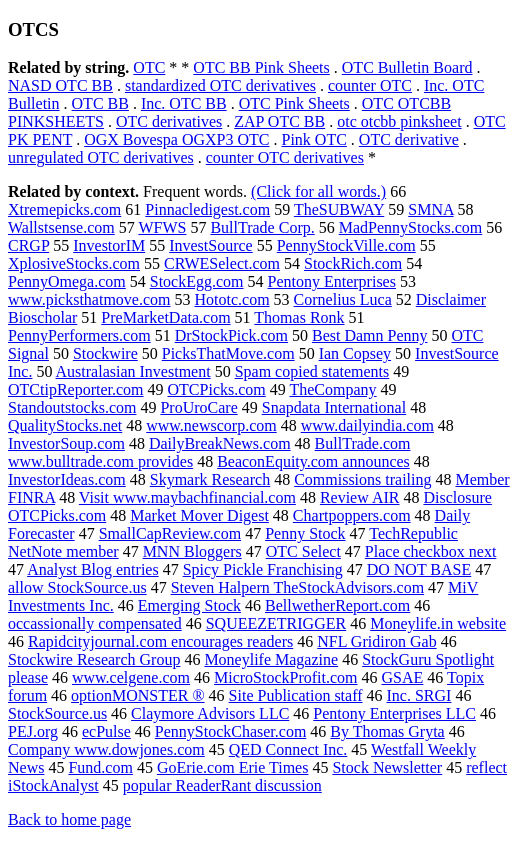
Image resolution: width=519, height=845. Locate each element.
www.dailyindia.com (367, 425)
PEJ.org (33, 731)
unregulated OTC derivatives (101, 157)
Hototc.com (231, 299)
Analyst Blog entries (93, 569)
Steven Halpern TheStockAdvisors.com (297, 587)
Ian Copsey (355, 353)
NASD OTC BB (60, 85)
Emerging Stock (189, 605)
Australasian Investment (133, 371)
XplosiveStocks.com (74, 263)
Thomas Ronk (299, 317)
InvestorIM (109, 245)
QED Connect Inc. (288, 749)
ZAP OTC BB (279, 121)
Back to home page (69, 819)
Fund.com (100, 767)
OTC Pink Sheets (294, 103)
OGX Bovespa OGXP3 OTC (176, 139)
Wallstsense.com (61, 227)
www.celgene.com (131, 677)
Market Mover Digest (199, 515)
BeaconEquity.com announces (313, 461)
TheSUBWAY (339, 209)
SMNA (430, 209)
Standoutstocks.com (72, 407)
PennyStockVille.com (346, 245)
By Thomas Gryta (387, 731)
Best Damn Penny (370, 335)
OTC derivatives (169, 121)
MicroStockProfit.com (286, 677)
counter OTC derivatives (285, 157)
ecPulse (106, 731)
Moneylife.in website (438, 623)
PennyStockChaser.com (231, 731)
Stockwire (105, 353)
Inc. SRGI (419, 695)
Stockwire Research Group (94, 659)
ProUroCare (198, 407)
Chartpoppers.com (352, 515)
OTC (149, 67)
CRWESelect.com (222, 263)
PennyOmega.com (67, 281)
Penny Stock (305, 533)
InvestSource (211, 245)
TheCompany (332, 389)
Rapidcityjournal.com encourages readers (160, 641)
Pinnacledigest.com (207, 209)
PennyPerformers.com (79, 335)
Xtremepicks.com (64, 209)
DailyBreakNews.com (220, 443)
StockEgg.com (197, 281)
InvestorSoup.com (66, 443)
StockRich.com (353, 263)
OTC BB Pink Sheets (261, 67)
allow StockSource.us (77, 587)
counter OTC (370, 85)
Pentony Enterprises (332, 281)
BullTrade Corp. (262, 227)
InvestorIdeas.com (67, 479)
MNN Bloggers (192, 551)
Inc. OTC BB (184, 103)
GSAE (403, 677)
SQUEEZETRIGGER (276, 623)
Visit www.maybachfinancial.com (187, 497)
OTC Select (303, 551)
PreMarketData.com (165, 317)
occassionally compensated (95, 623)
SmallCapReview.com (170, 533)
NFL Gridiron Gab (376, 641)
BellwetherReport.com (337, 605)
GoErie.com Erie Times (233, 767)
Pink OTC (314, 139)
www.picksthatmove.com (89, 299)
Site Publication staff (296, 695)
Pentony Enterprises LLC (394, 713)
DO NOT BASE (419, 569)
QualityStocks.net (65, 425)
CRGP (28, 245)
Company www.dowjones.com (106, 749)
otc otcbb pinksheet (399, 121)
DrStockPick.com (231, 335)
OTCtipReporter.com (76, 389)
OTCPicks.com (217, 389)
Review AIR (360, 497)
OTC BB (100, 103)
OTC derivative (409, 139)
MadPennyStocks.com (411, 227)
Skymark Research (210, 479)
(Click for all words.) (318, 191)
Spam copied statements (312, 371)
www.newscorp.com (211, 425)
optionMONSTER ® (138, 695)
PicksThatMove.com (228, 353)
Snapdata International (334, 407)
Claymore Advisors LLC (210, 713)
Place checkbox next (431, 551)
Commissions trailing (362, 479)
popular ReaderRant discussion (222, 785)
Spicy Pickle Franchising (263, 569)
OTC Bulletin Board (407, 67)
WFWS (162, 227)
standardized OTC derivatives (220, 85)
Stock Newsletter (387, 767)
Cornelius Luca (343, 299)
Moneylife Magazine (271, 659)
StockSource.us (57, 713)
